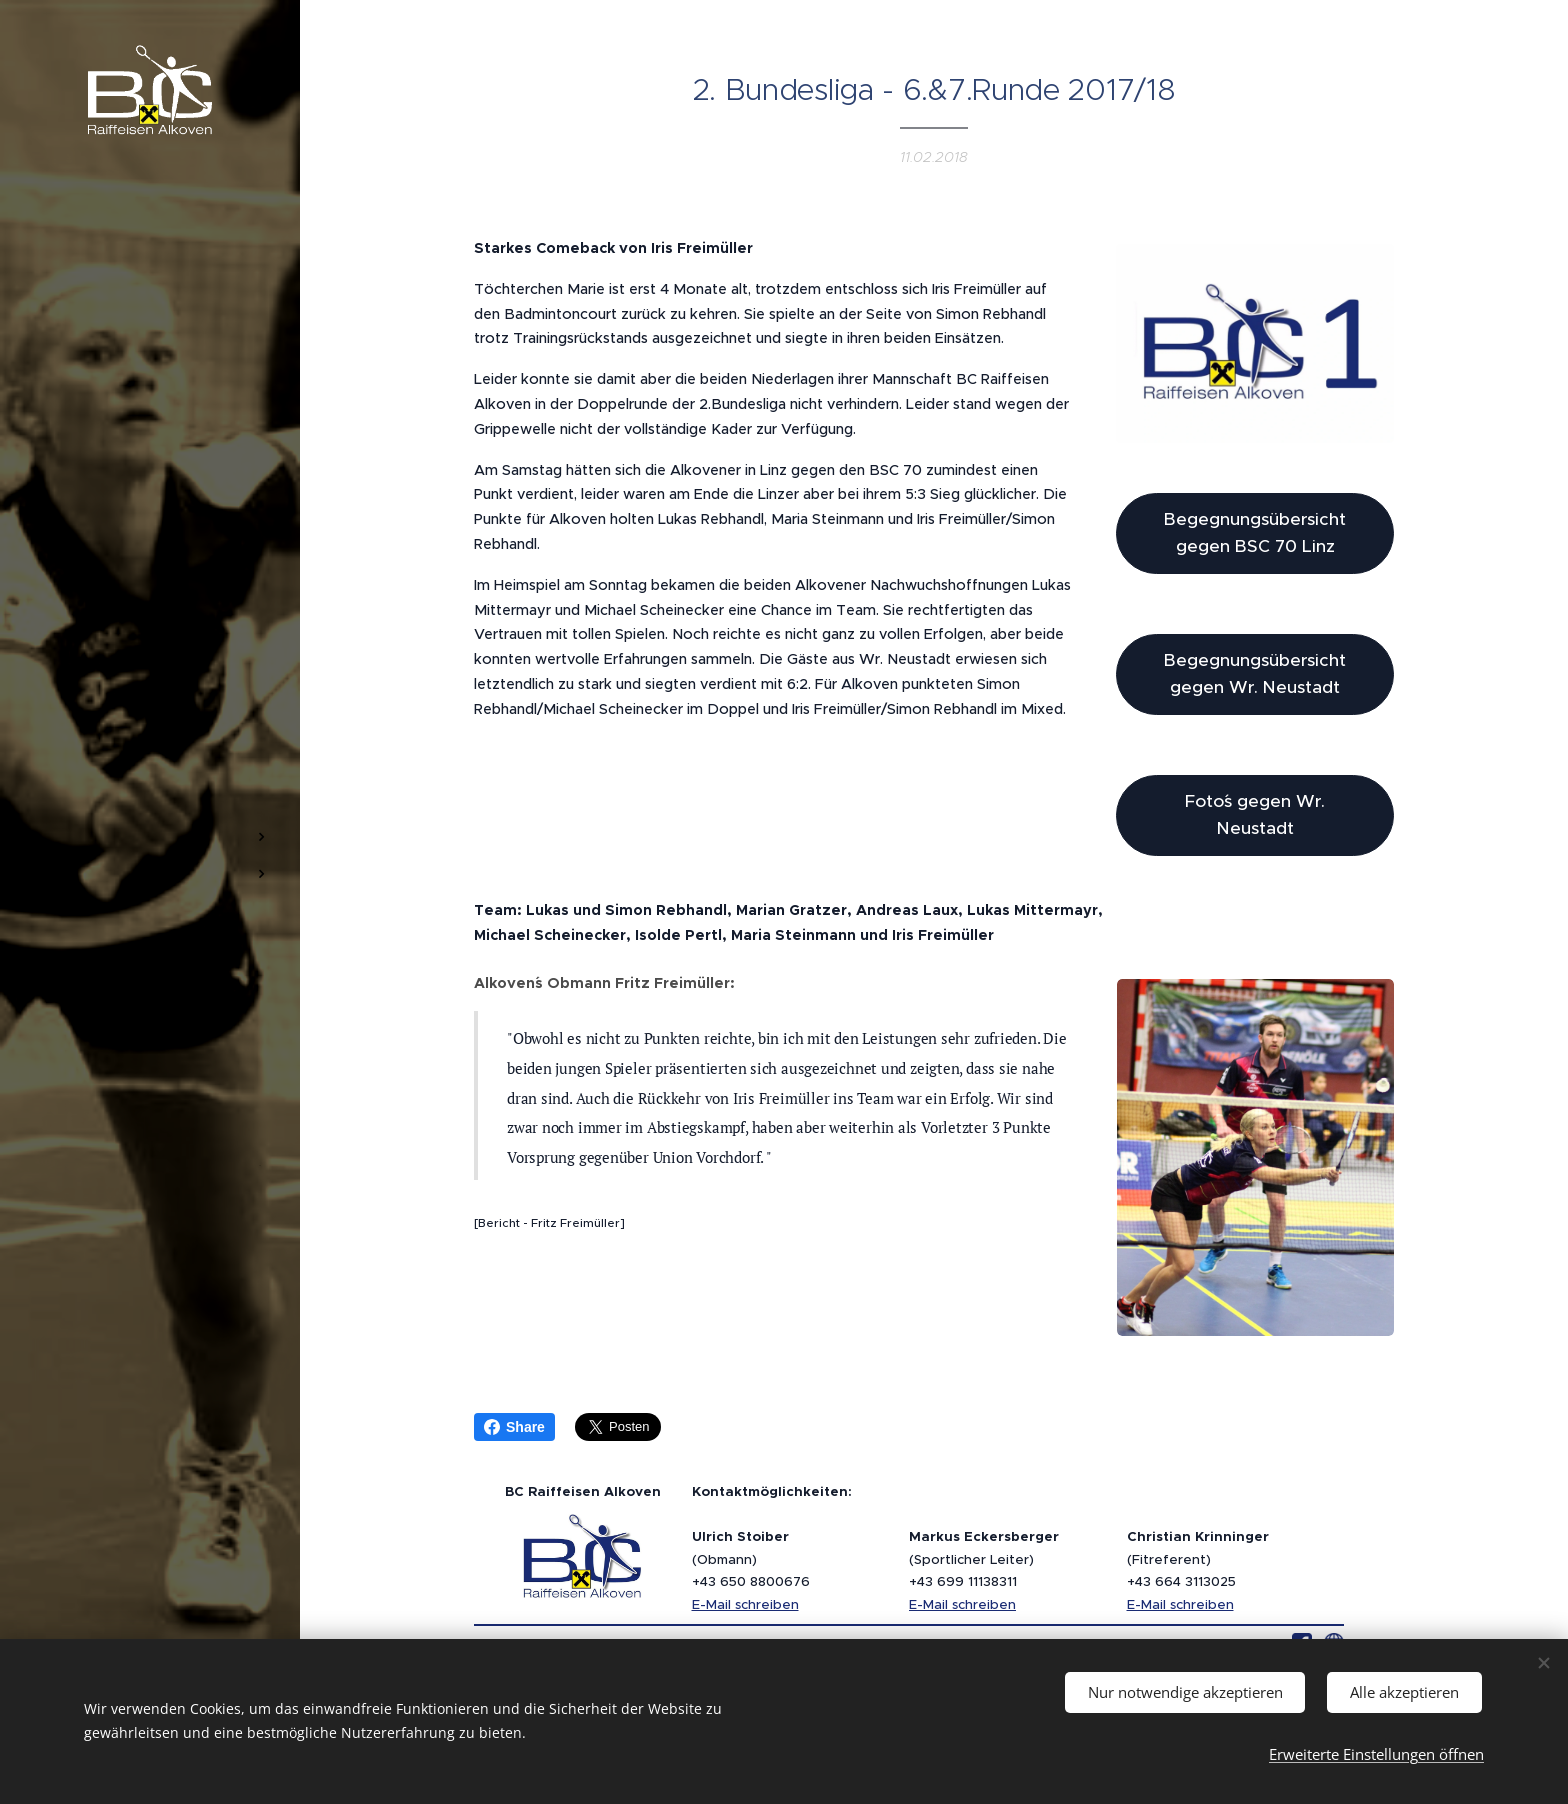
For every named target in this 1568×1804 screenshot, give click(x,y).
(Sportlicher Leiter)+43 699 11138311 (984, 1559)
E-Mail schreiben (745, 1604)
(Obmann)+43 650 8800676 (751, 1559)
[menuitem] (150, 777)
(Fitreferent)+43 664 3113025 (1198, 1559)
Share (514, 1427)
